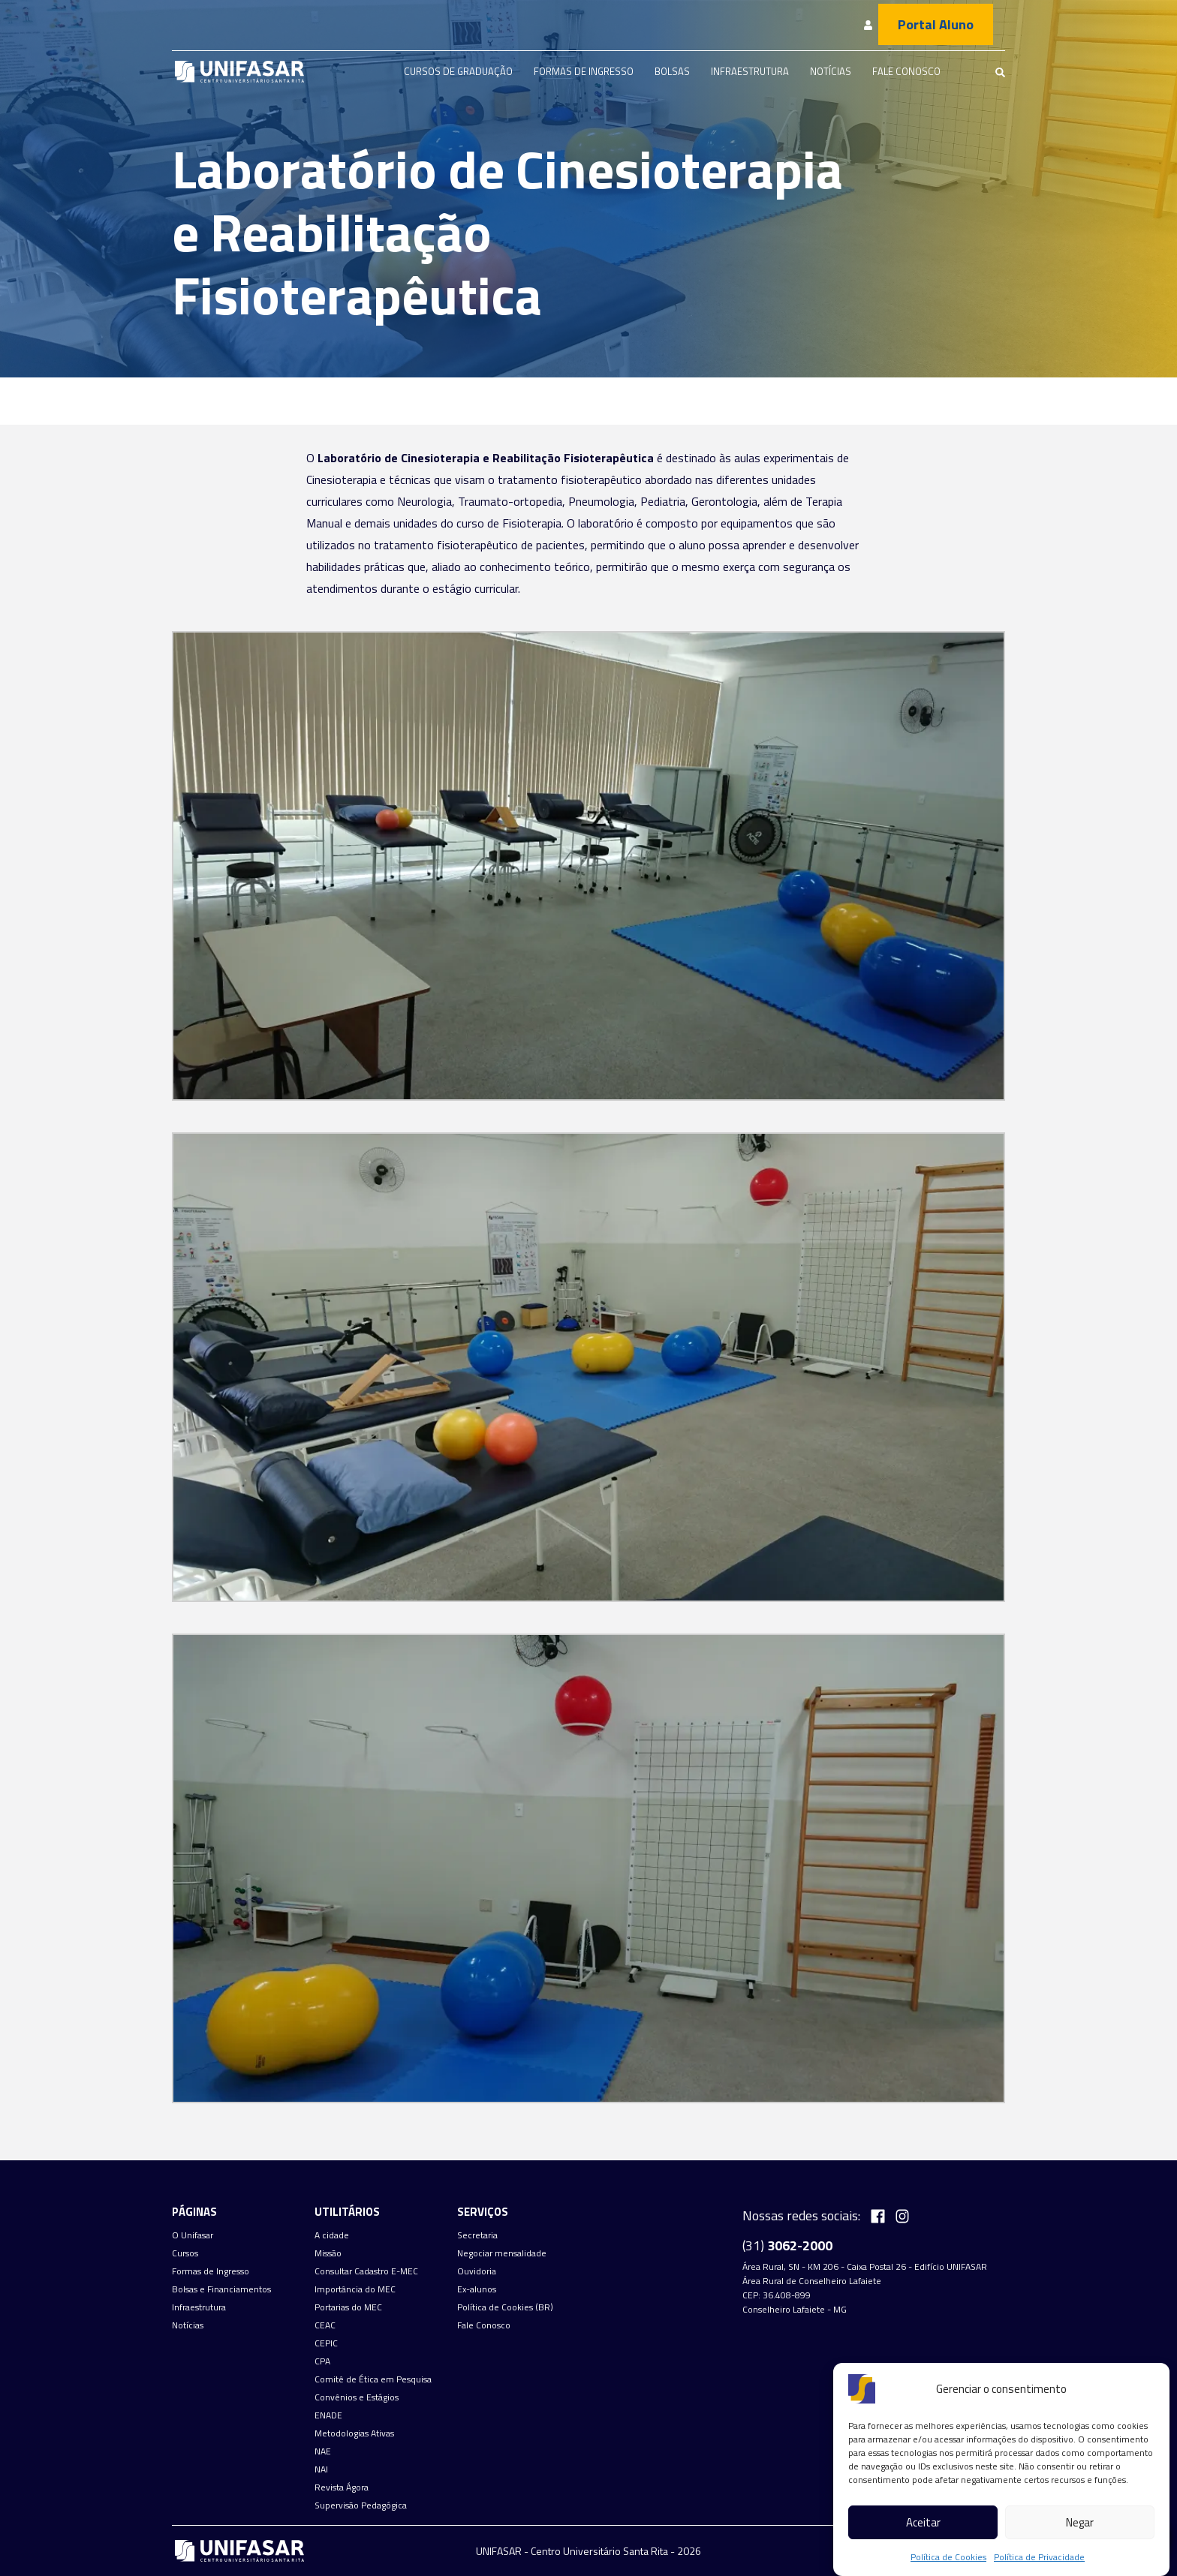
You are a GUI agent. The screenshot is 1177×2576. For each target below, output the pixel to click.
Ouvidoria (476, 2271)
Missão (328, 2253)
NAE (323, 2451)
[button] (588, 860)
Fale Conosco (906, 71)
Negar (1080, 2522)
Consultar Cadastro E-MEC (366, 2271)
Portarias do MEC (348, 2307)
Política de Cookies (948, 2557)
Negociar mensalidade (501, 2253)
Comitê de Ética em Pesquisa (373, 2379)
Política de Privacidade (1039, 2557)
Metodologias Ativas (354, 2433)
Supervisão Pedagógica (361, 2505)
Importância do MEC (355, 2289)
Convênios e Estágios (357, 2397)
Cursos (185, 2253)
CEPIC (326, 2343)
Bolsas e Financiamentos (221, 2289)
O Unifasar (192, 2235)
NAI (321, 2469)
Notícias (830, 71)
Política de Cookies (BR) (505, 2307)
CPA (322, 2361)
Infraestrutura (750, 71)
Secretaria (477, 2235)
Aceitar (923, 2522)
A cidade (332, 2235)
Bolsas (672, 71)
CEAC (325, 2325)
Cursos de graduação (458, 71)
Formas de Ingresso (584, 71)
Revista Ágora (342, 2487)
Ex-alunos (476, 2289)
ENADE (328, 2415)
